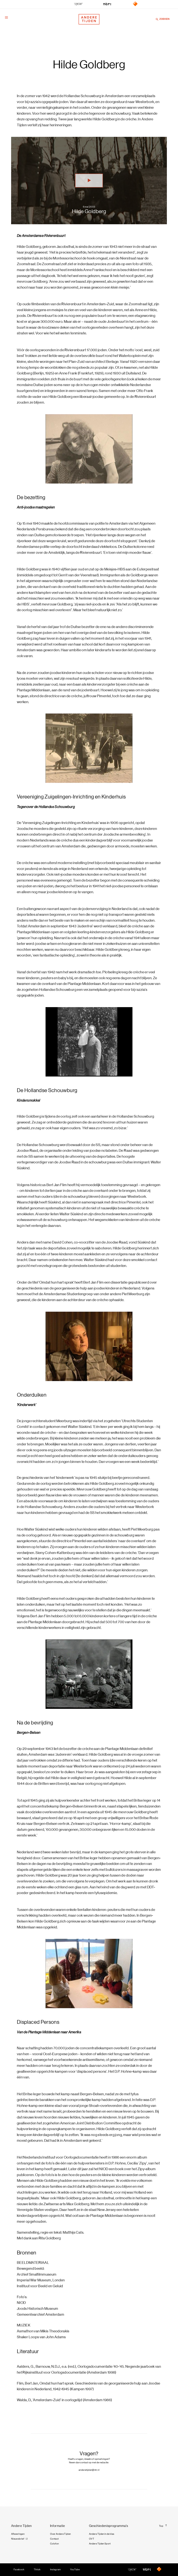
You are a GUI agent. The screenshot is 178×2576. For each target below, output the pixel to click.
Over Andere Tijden (60, 2533)
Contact (54, 2538)
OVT (91, 2538)
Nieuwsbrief (17, 2538)
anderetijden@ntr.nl (89, 2469)
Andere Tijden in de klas (101, 2533)
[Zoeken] (157, 19)
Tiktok (37, 2569)
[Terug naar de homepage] (89, 19)
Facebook (19, 2569)
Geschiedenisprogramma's (108, 2526)
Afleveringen (18, 2533)
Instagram (55, 2569)
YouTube (75, 2569)
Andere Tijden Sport (100, 2543)
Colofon (54, 2543)
